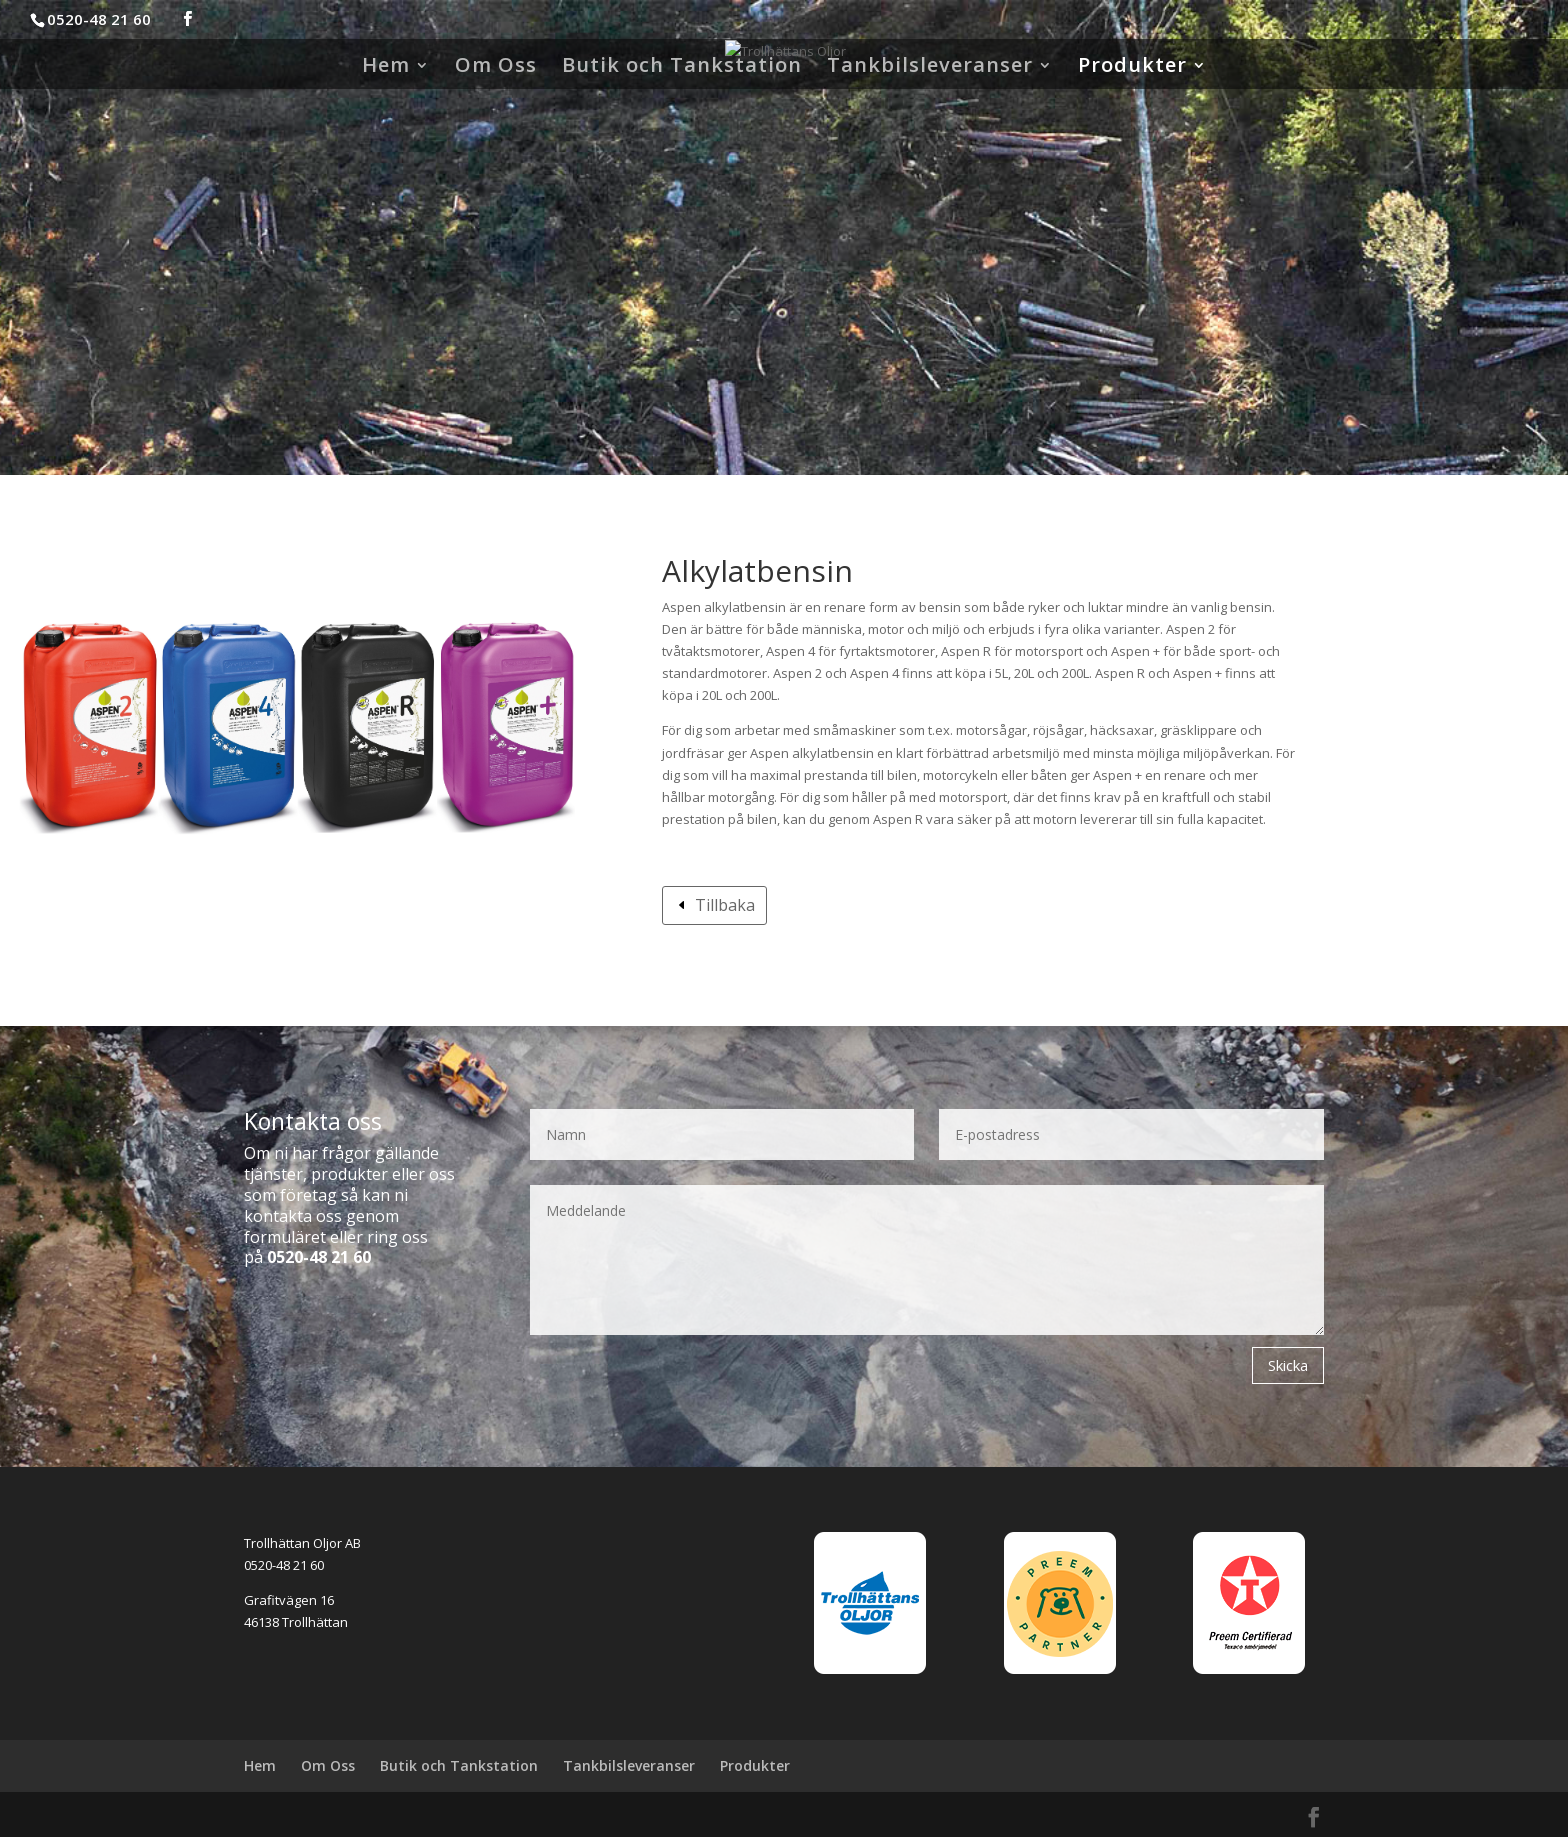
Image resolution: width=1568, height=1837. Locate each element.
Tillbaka (725, 905)
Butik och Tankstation (682, 68)
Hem (386, 68)
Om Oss (496, 68)
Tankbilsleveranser (930, 68)
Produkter (1132, 68)
